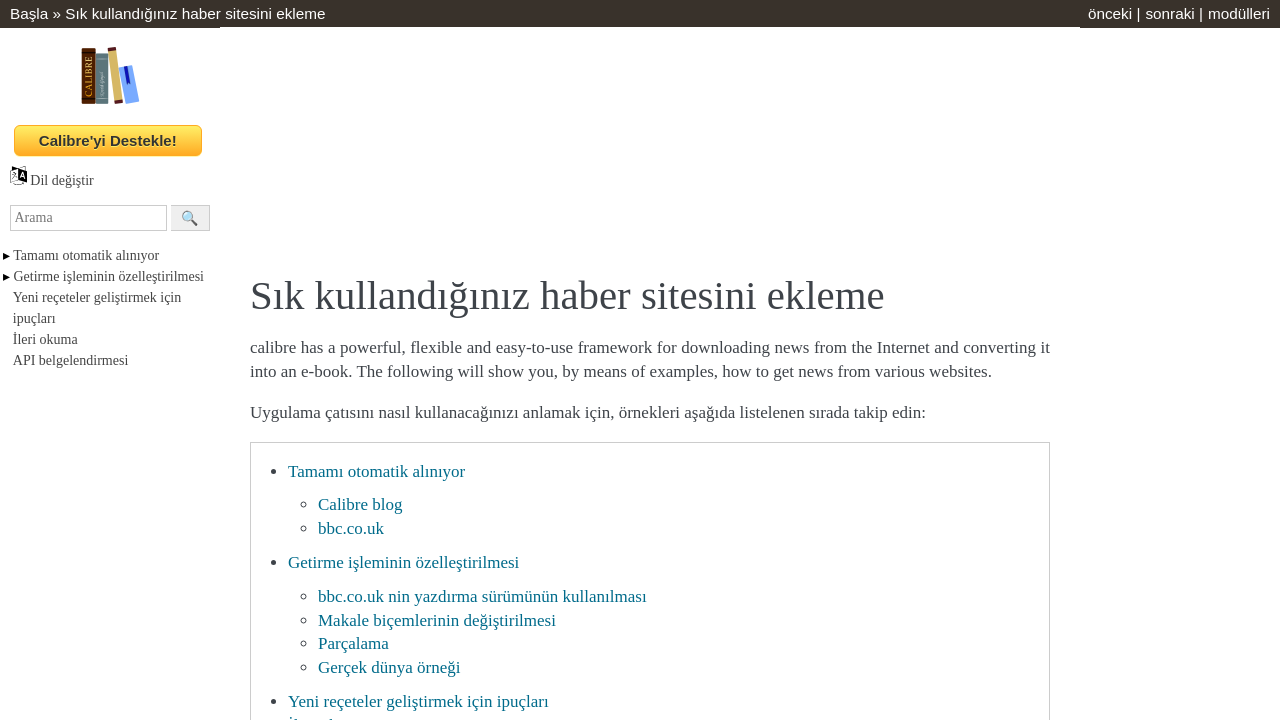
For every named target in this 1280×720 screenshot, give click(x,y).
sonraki (1169, 13)
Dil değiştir (52, 180)
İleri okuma (45, 339)
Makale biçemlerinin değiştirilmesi (437, 620)
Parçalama (353, 643)
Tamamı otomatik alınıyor (86, 255)
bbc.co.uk (351, 528)
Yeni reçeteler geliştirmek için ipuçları (418, 701)
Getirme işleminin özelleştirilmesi (109, 276)
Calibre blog (360, 504)
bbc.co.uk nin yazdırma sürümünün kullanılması (482, 596)
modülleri (1239, 13)
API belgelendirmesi (70, 360)
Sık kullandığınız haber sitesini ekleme (195, 13)
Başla (29, 13)
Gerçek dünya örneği (389, 667)
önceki (1110, 13)
